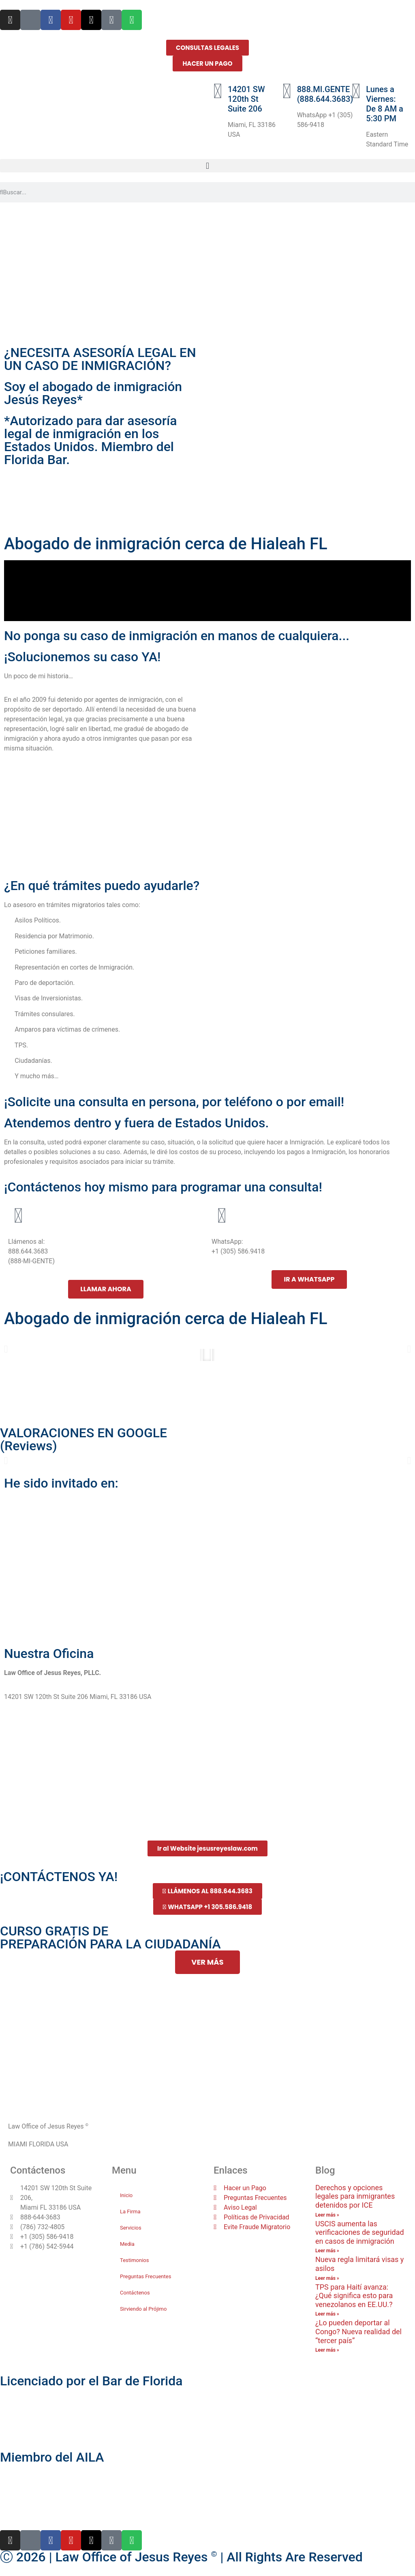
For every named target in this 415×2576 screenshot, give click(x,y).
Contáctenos (135, 2293)
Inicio (126, 2195)
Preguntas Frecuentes (145, 2276)
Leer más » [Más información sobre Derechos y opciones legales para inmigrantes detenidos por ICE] (327, 2215)
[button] (207, 165)
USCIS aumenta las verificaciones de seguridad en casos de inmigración (359, 2232)
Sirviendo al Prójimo (143, 2309)
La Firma (130, 2211)
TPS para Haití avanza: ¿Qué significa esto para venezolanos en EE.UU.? (354, 2296)
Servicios (130, 2228)
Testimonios (134, 2260)
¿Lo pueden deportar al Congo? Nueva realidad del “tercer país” (358, 2331)
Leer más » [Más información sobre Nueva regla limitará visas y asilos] (327, 2278)
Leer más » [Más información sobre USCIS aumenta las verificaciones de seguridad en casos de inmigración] (327, 2250)
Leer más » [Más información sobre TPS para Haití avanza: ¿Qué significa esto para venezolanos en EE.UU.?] (327, 2314)
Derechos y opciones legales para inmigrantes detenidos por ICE (355, 2196)
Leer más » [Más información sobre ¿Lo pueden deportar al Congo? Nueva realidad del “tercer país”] (327, 2350)
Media (127, 2244)
